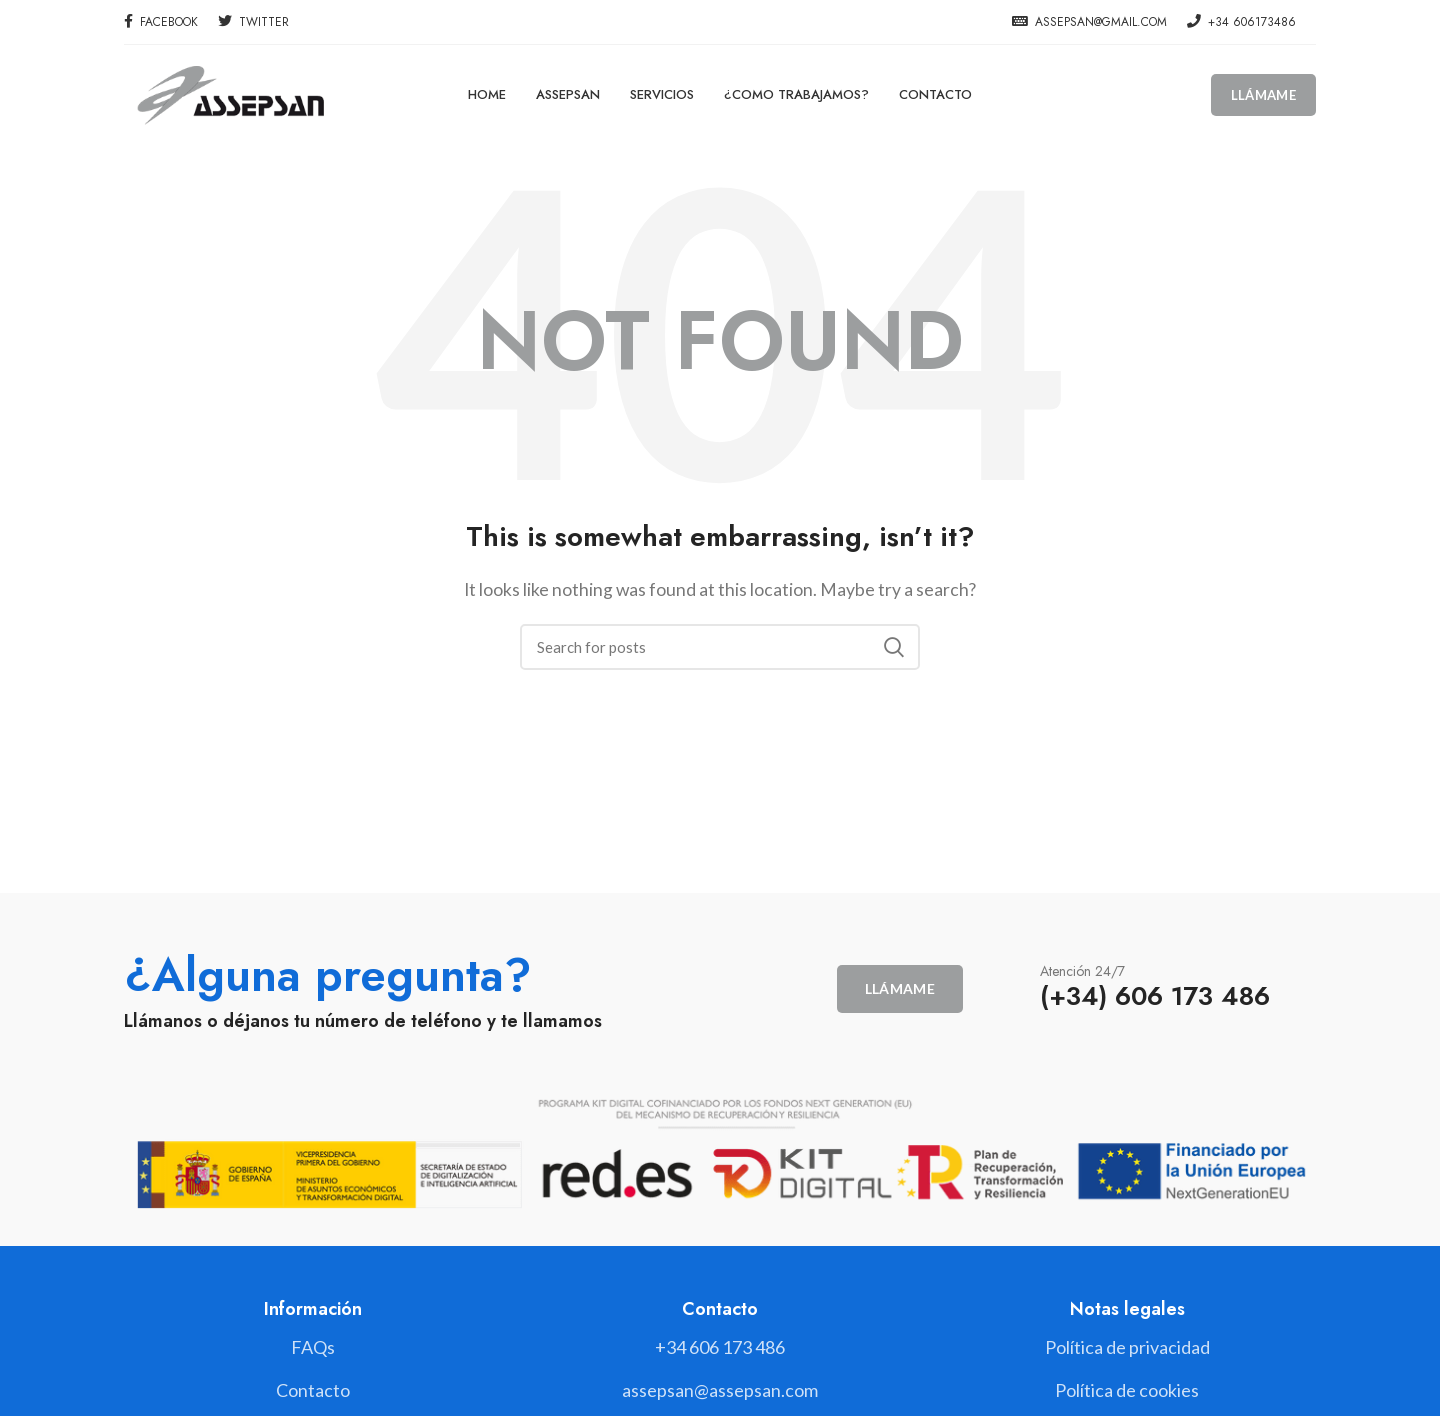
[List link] (719, 1347)
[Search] (720, 647)
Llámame (1263, 95)
